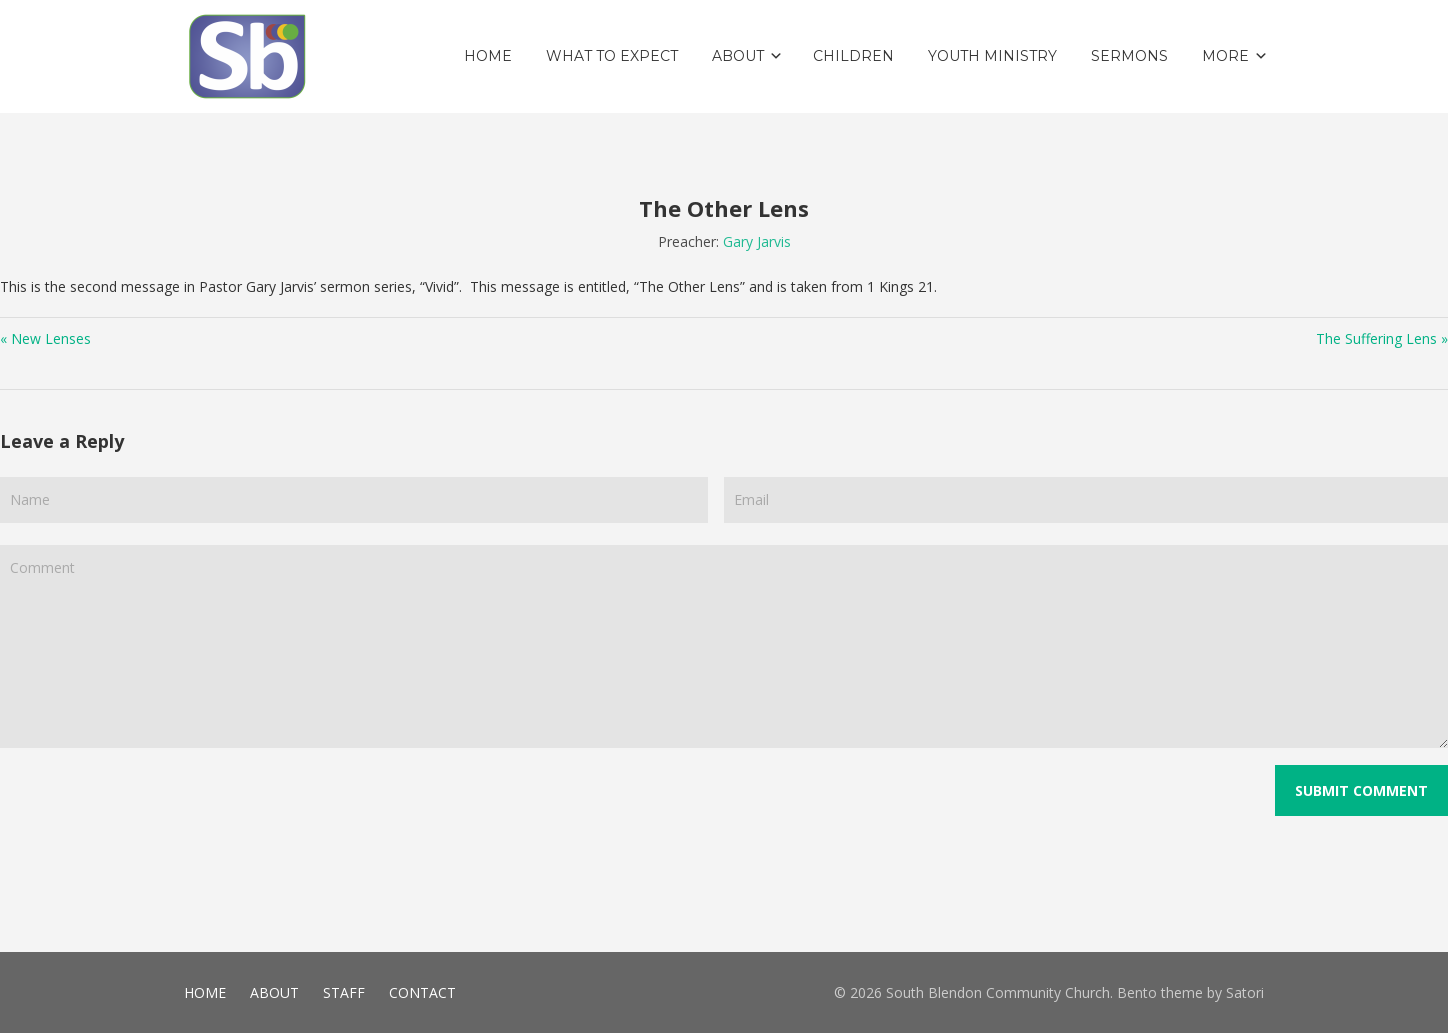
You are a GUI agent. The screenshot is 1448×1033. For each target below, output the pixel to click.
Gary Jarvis (757, 241)
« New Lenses (45, 338)
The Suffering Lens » (1382, 338)
